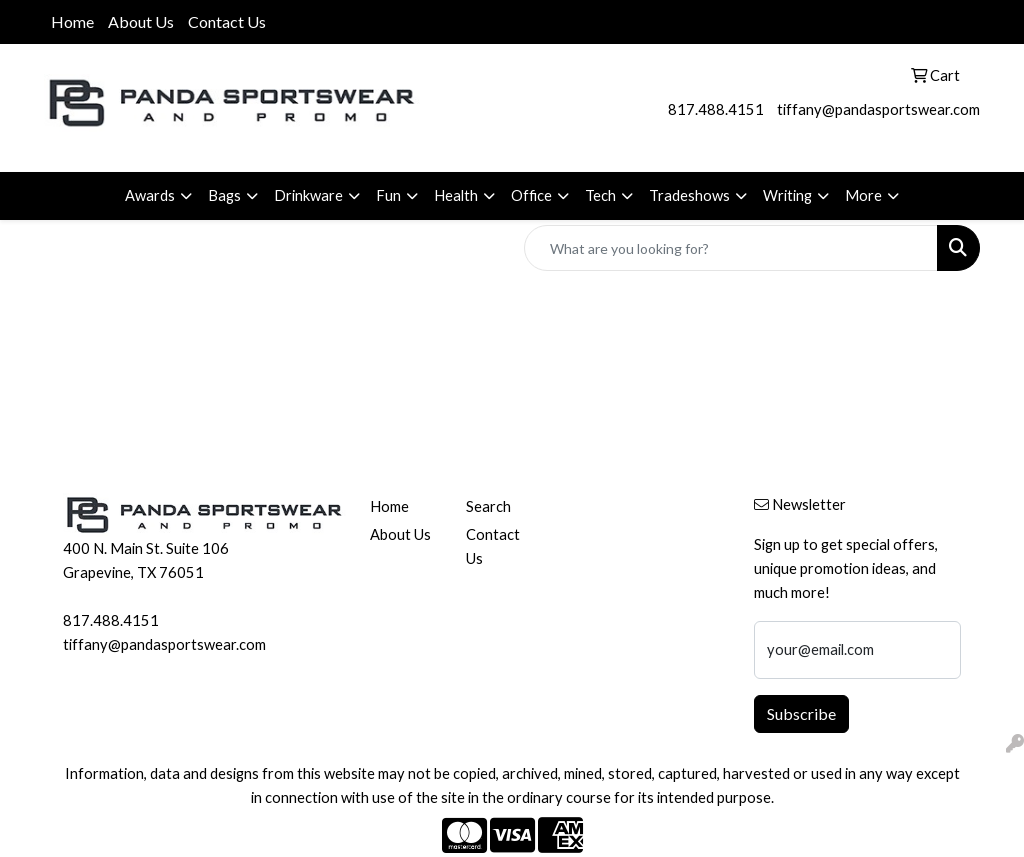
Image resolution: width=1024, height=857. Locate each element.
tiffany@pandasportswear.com (878, 109)
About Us (141, 21)
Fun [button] (388, 195)
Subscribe (801, 713)
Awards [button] (150, 195)
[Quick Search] (731, 248)
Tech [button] (600, 195)
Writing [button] (787, 195)
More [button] (863, 195)
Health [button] (456, 195)
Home (72, 21)
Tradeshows (689, 195)
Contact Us (227, 21)
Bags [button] (224, 195)
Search (488, 506)
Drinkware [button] (308, 195)
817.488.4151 (716, 109)
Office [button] (531, 195)
